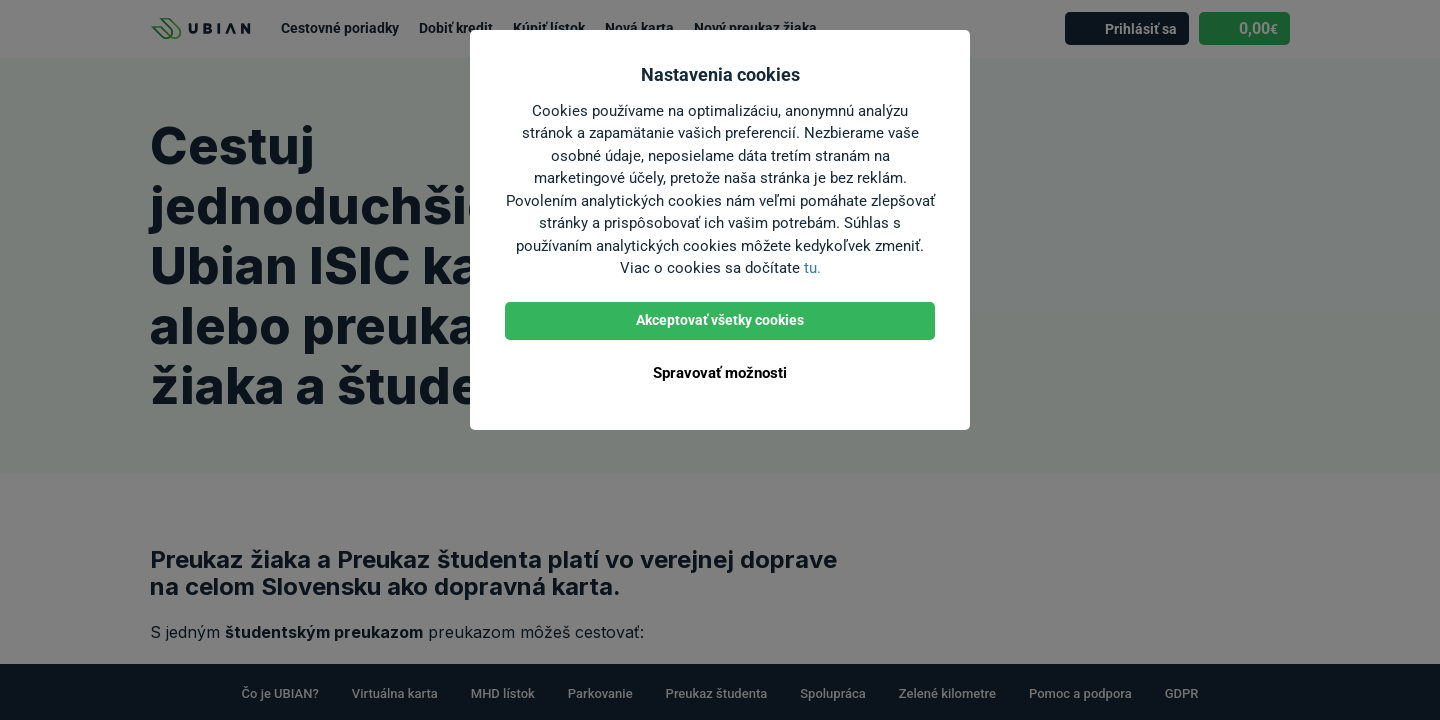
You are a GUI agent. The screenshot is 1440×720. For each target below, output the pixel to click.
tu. (812, 268)
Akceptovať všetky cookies (720, 320)
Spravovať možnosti (720, 373)
